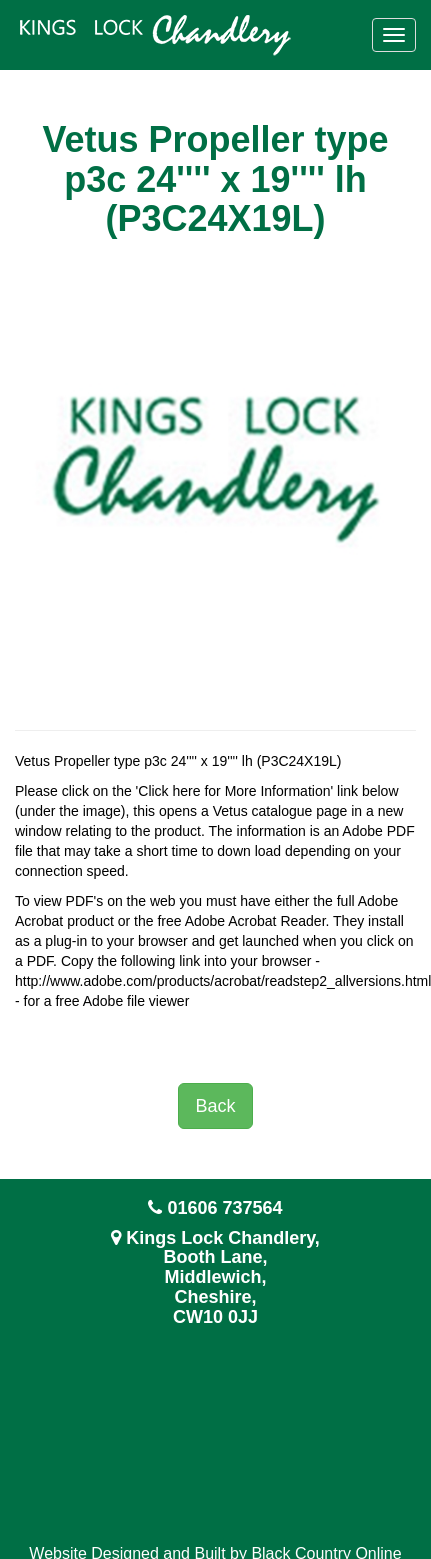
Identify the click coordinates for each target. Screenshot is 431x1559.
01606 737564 (224, 1208)
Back (215, 1106)
